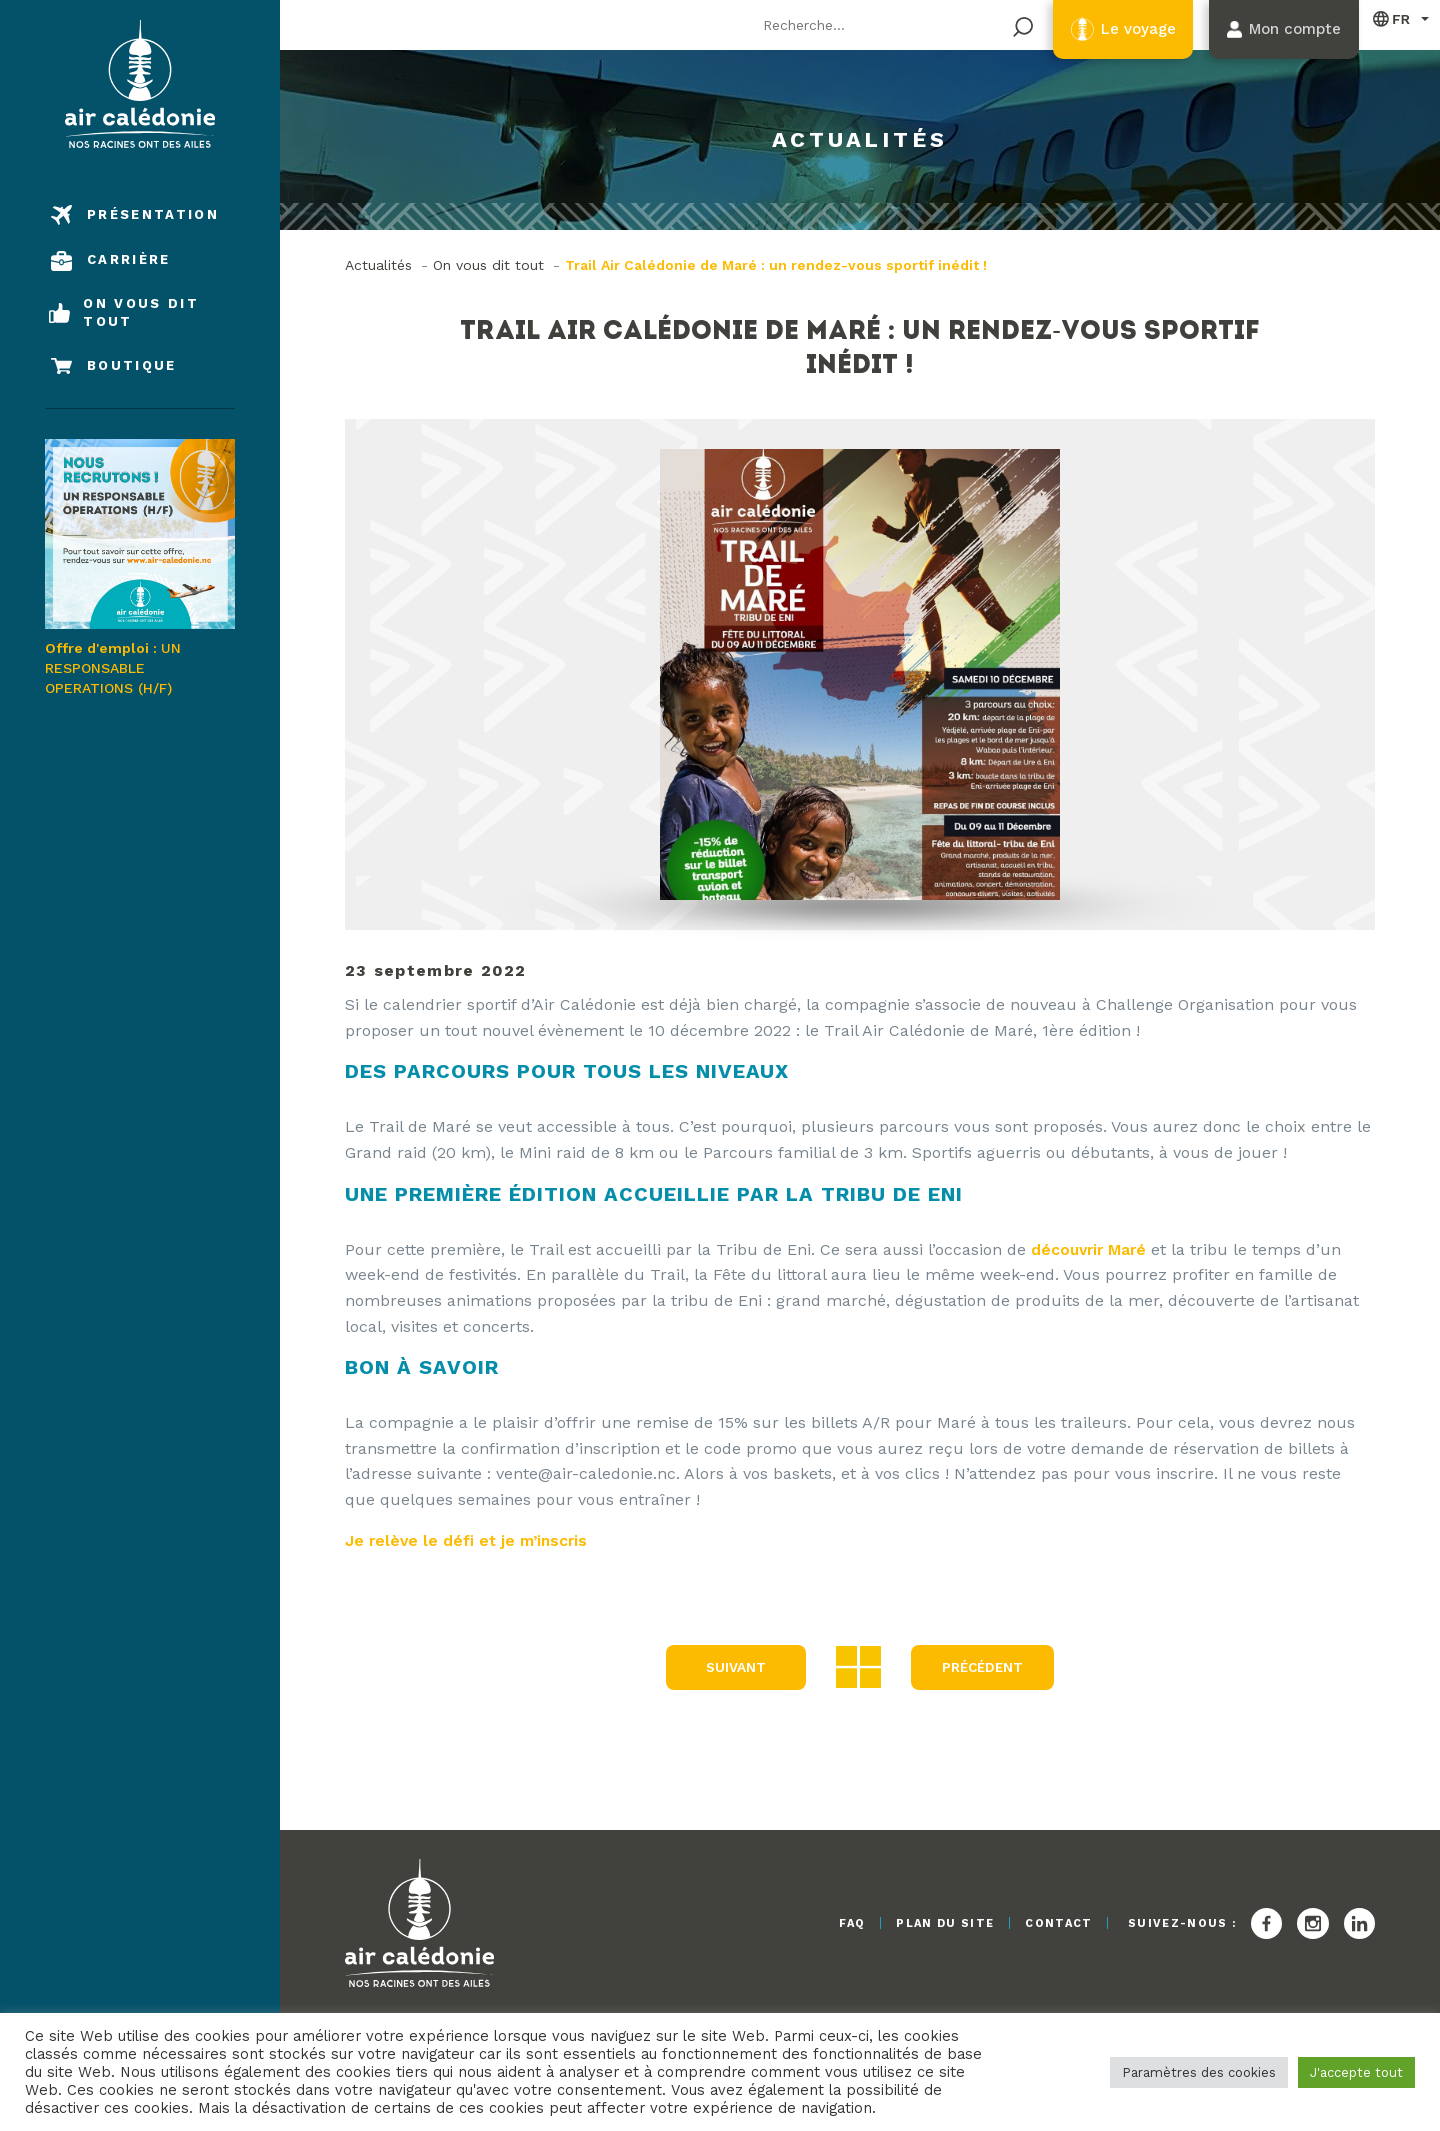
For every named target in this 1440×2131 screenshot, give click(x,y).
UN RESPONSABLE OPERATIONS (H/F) (140, 567)
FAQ (830, 1923)
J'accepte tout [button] (1356, 2072)
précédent (982, 1667)
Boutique (132, 365)
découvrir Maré (1091, 1249)
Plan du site (932, 1923)
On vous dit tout (141, 312)
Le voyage (1120, 29)
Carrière (129, 259)
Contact (1054, 1923)
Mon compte (1289, 29)
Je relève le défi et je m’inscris (471, 1539)
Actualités (378, 265)
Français (1392, 18)
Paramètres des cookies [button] (1199, 2072)
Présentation (153, 214)
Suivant (732, 1667)
